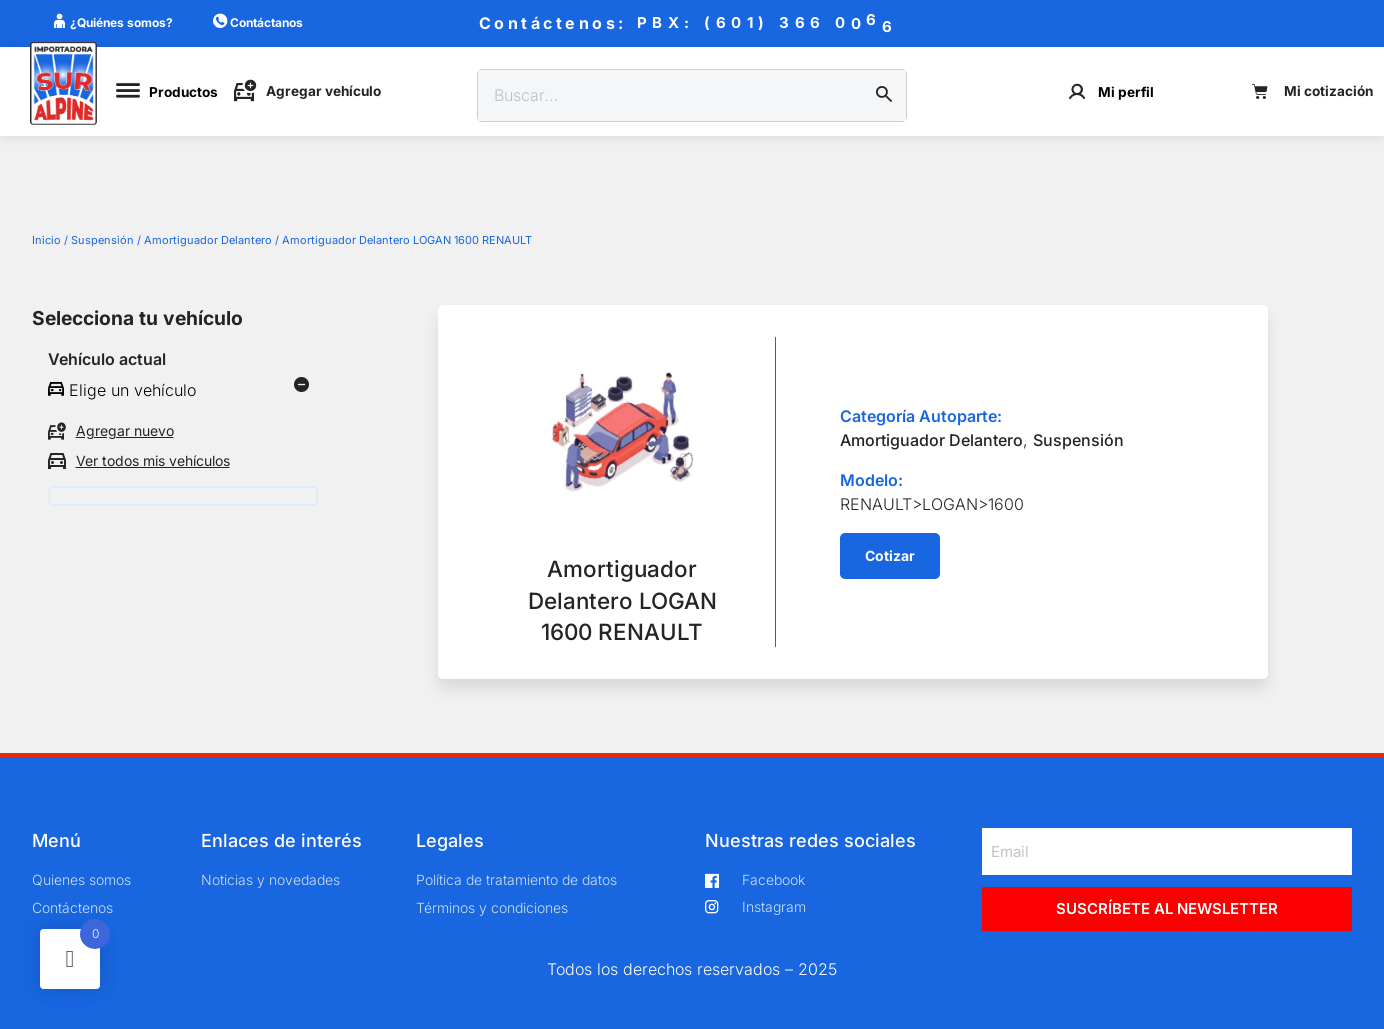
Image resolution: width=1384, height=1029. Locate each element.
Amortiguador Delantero (208, 240)
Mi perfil (1126, 92)
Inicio (46, 240)
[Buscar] (884, 96)
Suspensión (102, 240)
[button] (890, 556)
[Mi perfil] (1077, 91)
